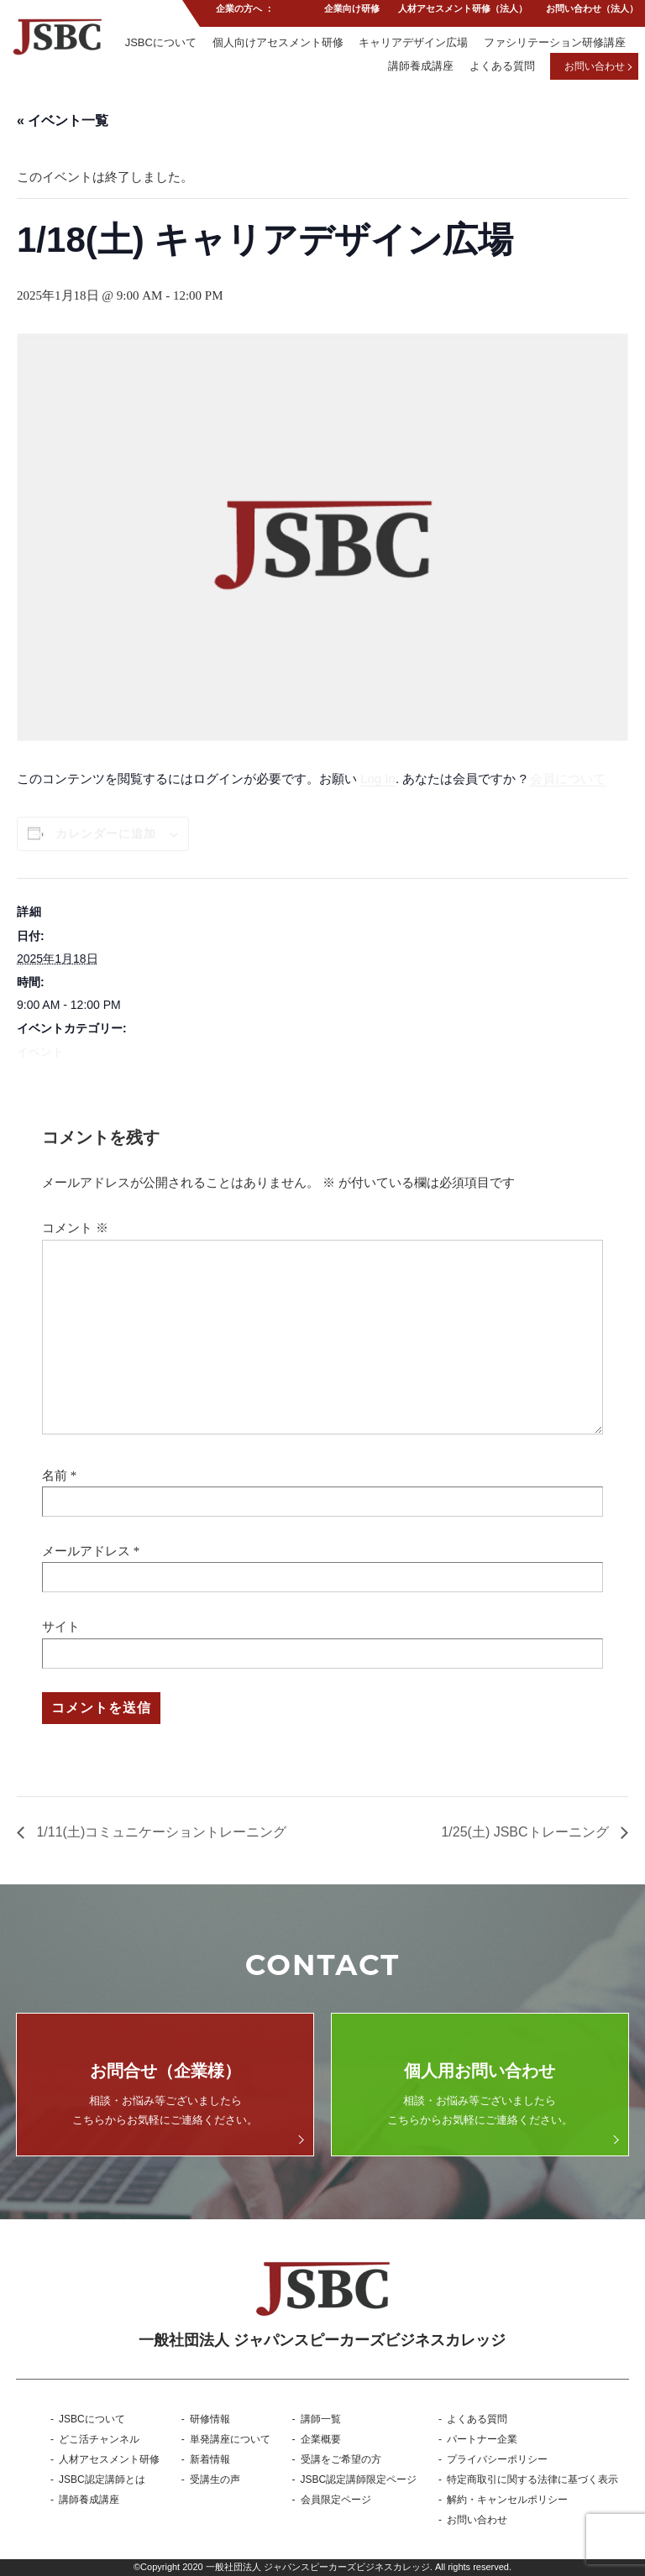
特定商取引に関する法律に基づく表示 (532, 2479)
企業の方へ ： (243, 12)
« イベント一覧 (62, 120)
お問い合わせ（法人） (592, 12)
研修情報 (210, 2419)
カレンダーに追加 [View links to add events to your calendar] (105, 833)
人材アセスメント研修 (109, 2459)
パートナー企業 (482, 2439)
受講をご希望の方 (341, 2459)
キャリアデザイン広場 (412, 45)
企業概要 (321, 2439)
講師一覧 (321, 2419)
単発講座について (230, 2439)
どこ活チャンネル (99, 2439)
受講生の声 (215, 2479)
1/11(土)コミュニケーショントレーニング (159, 1832)
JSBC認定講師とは (102, 2479)
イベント (40, 1051)
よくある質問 (501, 69)
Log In (378, 778)
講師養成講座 (419, 69)
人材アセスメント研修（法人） (462, 12)
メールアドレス (86, 1551)
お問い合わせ (594, 70)
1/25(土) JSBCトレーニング (526, 1832)
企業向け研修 (350, 12)
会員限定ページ (336, 2499)
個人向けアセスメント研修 (276, 45)
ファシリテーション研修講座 (555, 45)
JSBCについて (158, 45)
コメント (75, 1228)
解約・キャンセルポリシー (507, 2499)
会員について (568, 778)
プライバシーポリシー (497, 2459)
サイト (61, 1626)
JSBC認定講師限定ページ (359, 2479)
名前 (54, 1475)
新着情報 (210, 2459)
